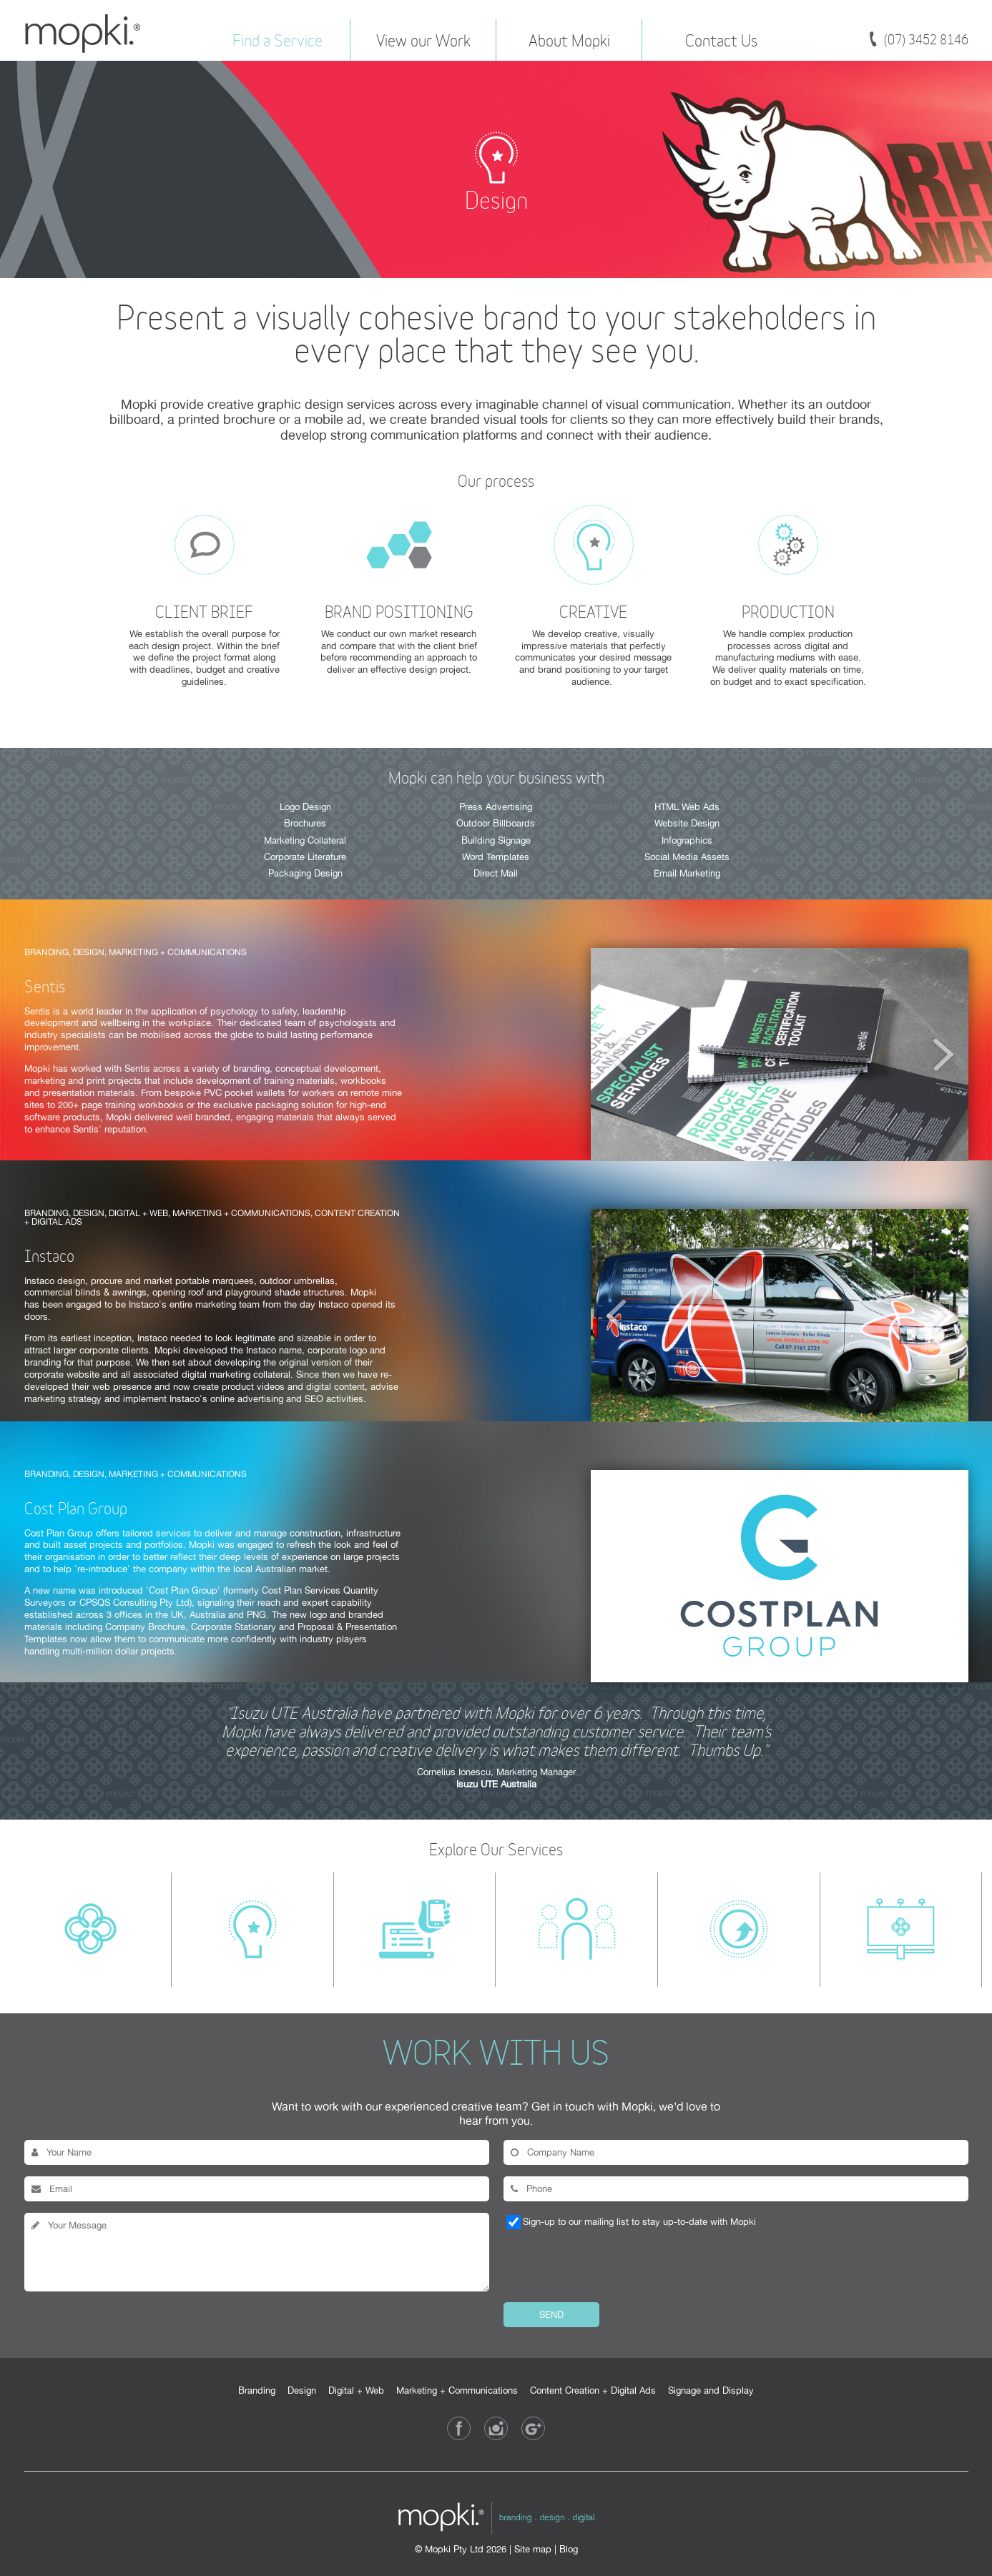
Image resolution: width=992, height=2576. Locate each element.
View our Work (423, 39)
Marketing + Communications (457, 2390)
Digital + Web (356, 2390)
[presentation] (612, 2265)
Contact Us (721, 39)
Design (302, 2390)
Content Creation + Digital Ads (593, 2390)
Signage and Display (711, 2390)
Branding (256, 2390)
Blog (568, 2549)
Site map (532, 2549)
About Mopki (569, 39)
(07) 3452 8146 (926, 38)
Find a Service (277, 39)
